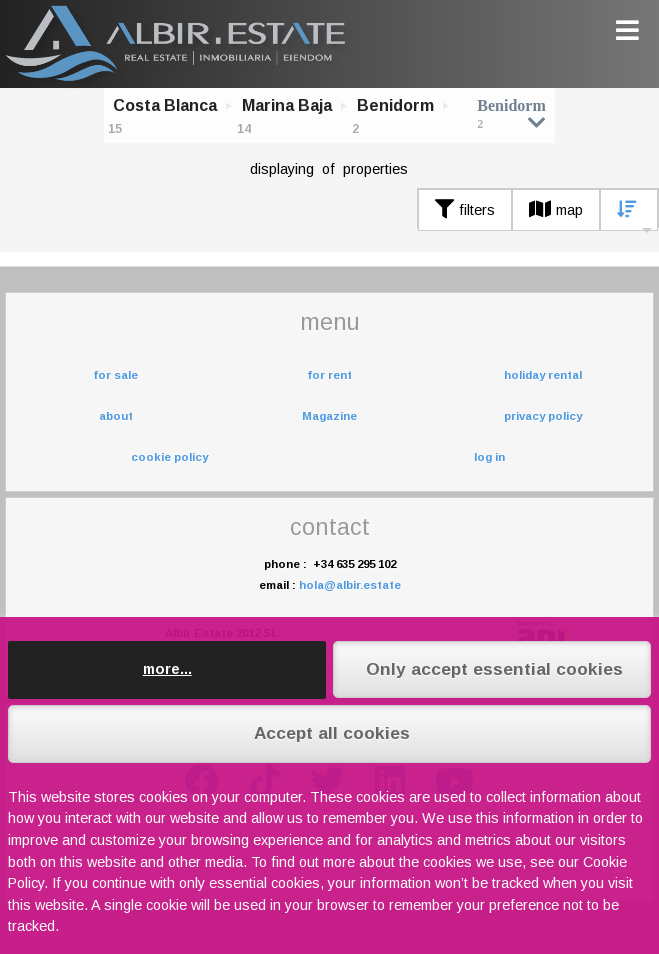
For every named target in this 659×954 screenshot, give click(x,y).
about (116, 416)
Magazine (329, 416)
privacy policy (543, 416)
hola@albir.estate (350, 585)
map (556, 210)
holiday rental (543, 375)
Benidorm (395, 105)
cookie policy (169, 457)
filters (465, 210)
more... (167, 669)
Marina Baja (287, 105)
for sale (115, 375)
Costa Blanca (165, 105)
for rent (329, 375)
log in (489, 457)
